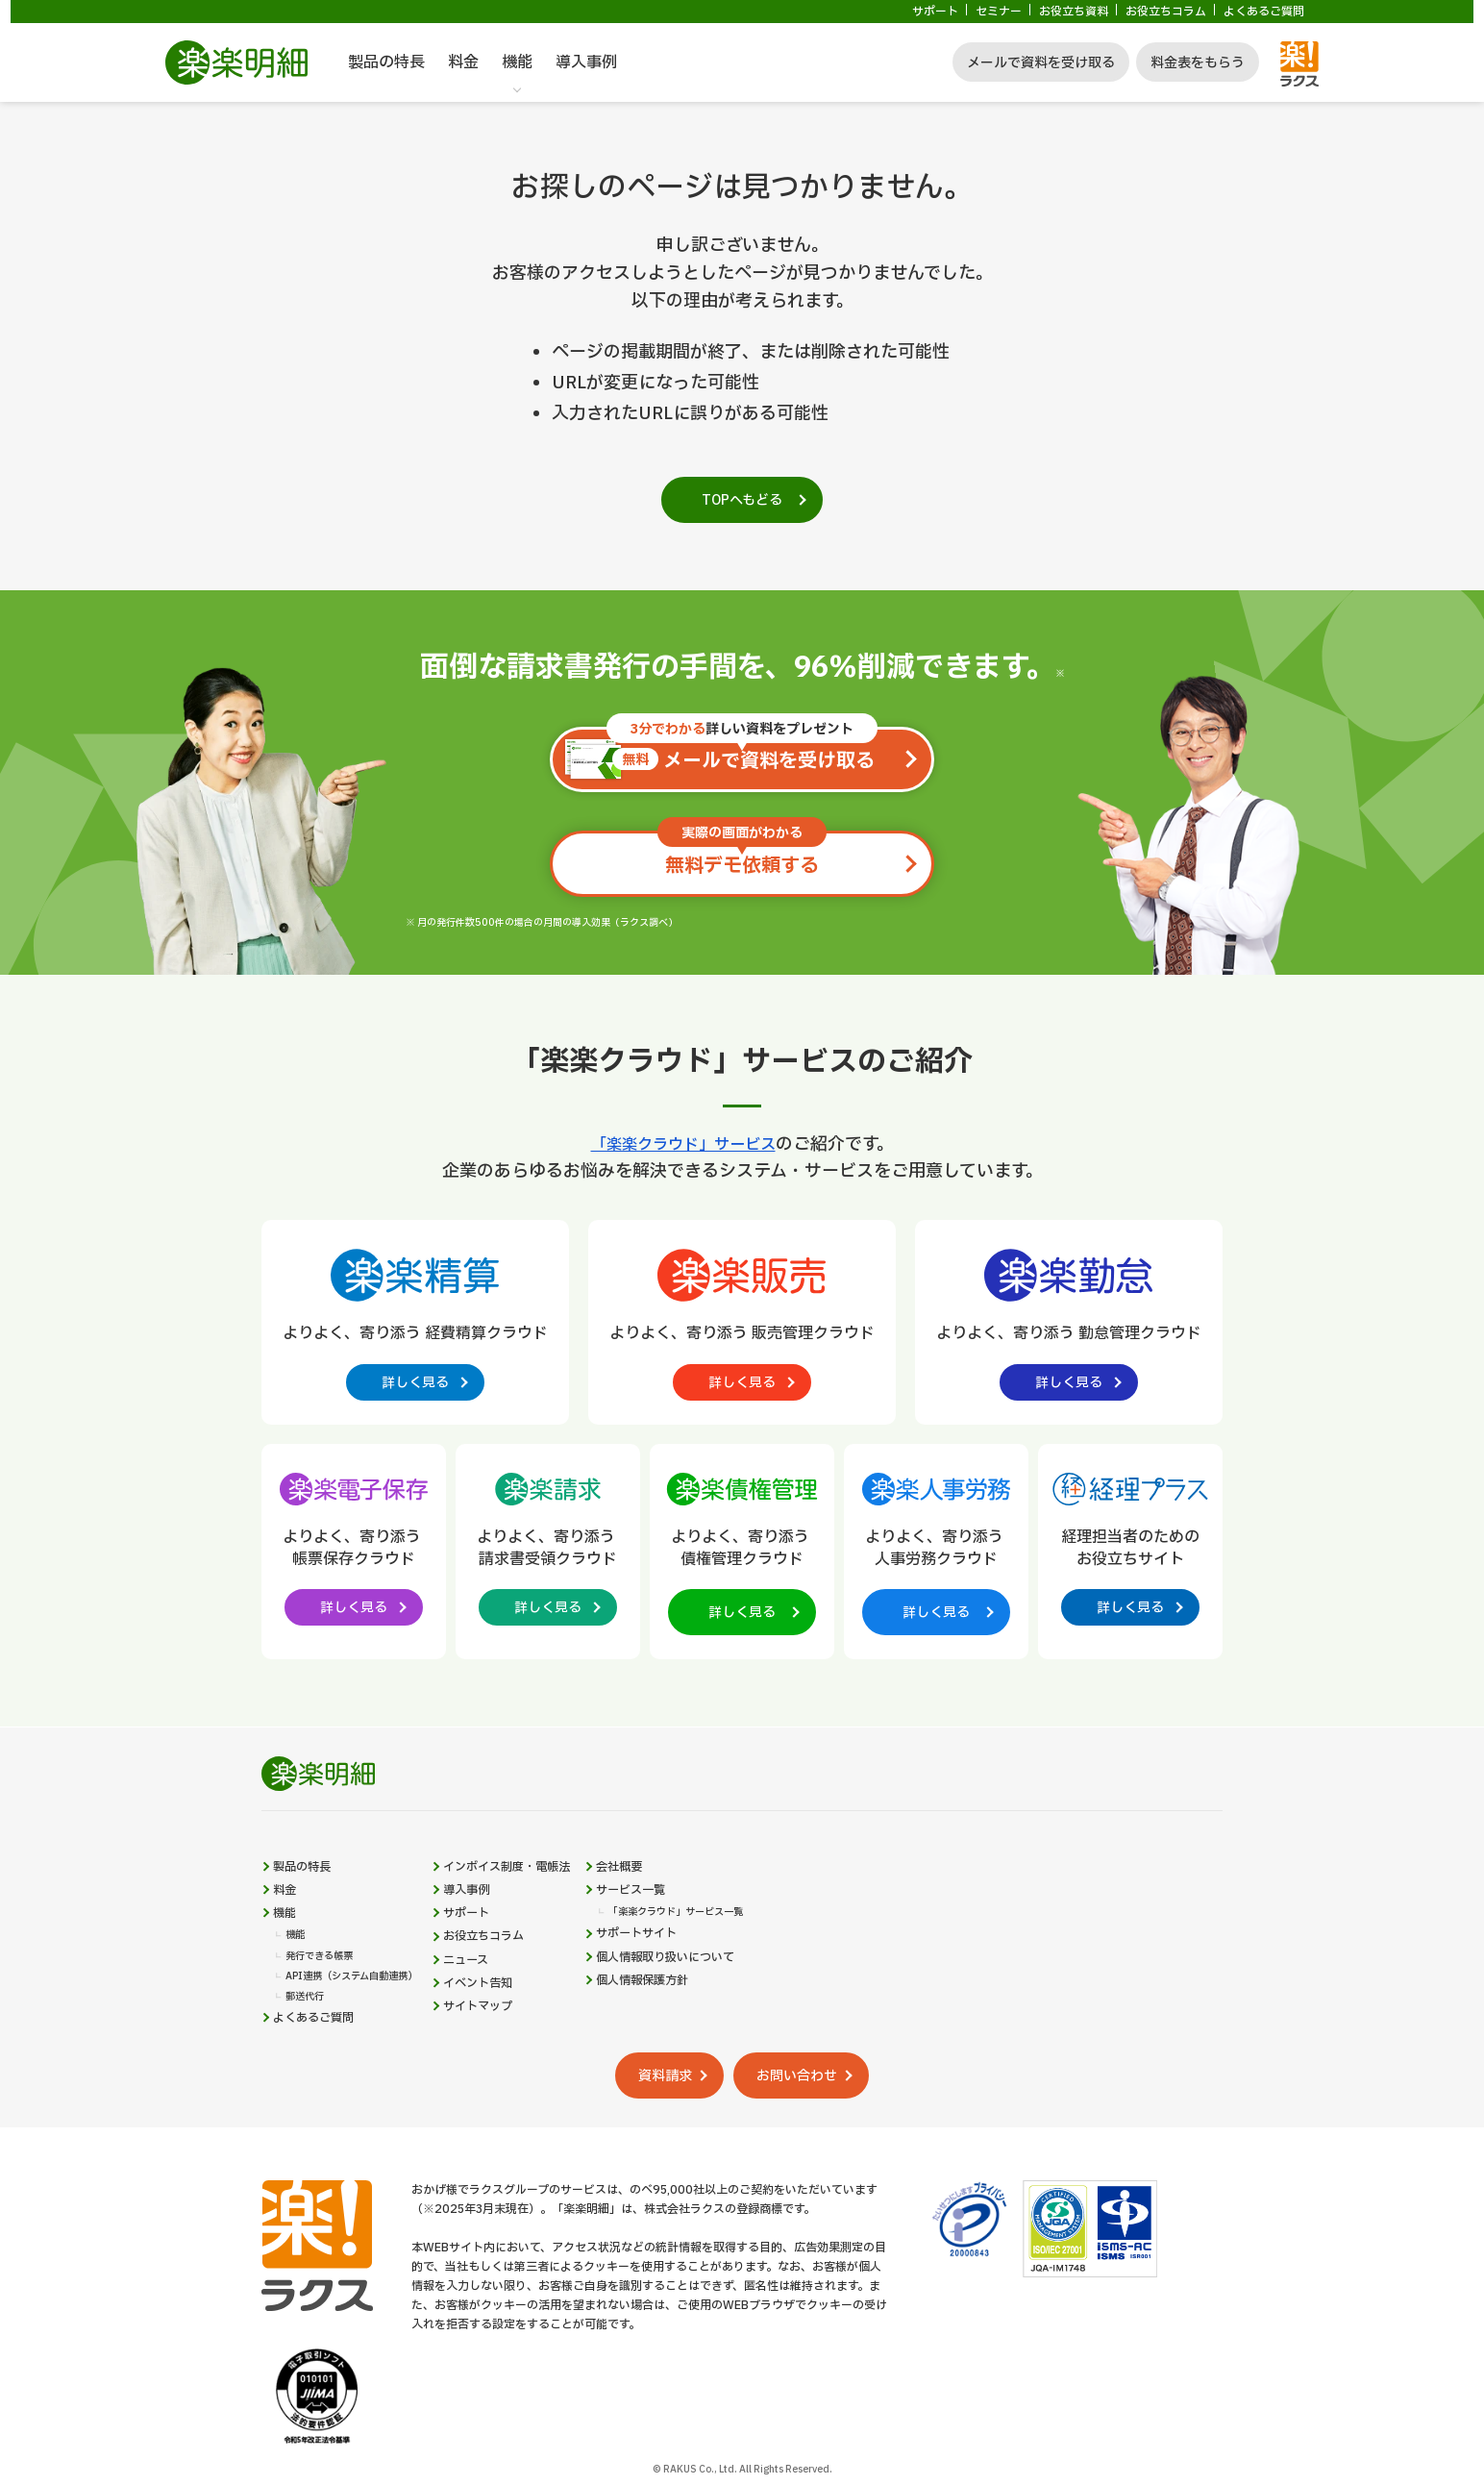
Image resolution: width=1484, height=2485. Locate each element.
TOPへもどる (742, 500)
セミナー (999, 12)
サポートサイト (697, 1968)
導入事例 (586, 62)
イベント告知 (513, 2031)
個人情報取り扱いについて (730, 1997)
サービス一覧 (690, 1917)
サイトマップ (513, 2060)
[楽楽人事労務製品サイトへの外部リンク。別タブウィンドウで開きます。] (936, 1556)
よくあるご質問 (1264, 12)
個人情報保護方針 (703, 2025)
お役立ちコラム (1165, 12)
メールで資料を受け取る (1041, 63)
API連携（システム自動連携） (364, 2018)
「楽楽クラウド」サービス (683, 1144)
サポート (935, 12)
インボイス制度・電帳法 (547, 1889)
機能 (517, 62)
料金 (463, 62)
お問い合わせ (819, 2128)
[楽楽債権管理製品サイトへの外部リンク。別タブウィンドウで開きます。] (742, 1556)
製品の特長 (386, 62)
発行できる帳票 (325, 1996)
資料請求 (652, 2128)
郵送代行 (308, 2041)
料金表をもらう (1197, 63)
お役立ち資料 (1073, 12)
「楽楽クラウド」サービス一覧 (740, 1944)
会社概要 (677, 1889)
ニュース (499, 2002)
